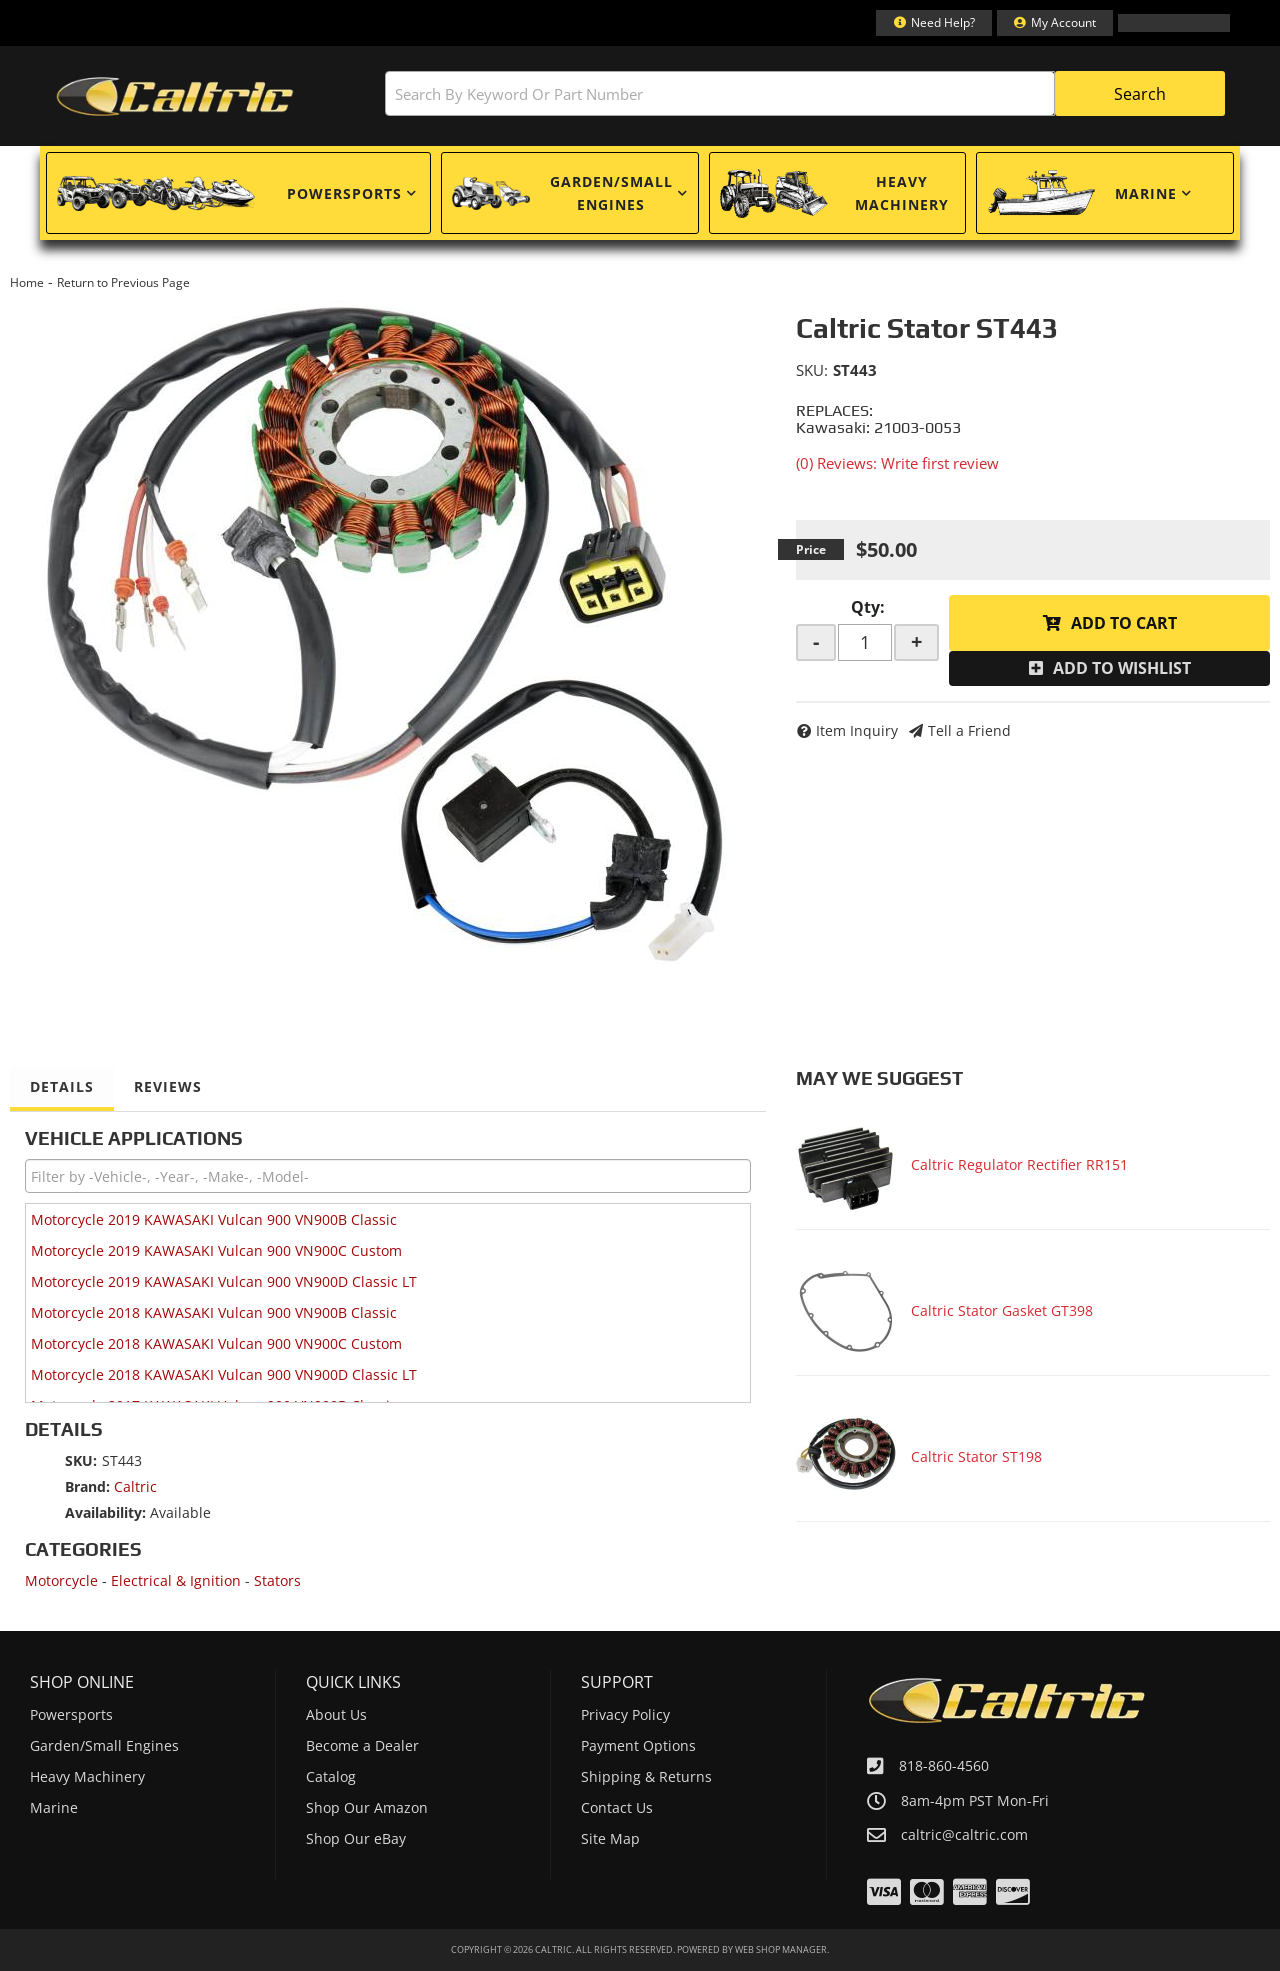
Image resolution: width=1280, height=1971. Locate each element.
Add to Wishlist (1122, 668)
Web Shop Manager (781, 1949)
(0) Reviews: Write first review (897, 463)
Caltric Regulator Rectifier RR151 (1019, 1164)
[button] (805, 93)
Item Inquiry (857, 730)
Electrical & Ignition (176, 1580)
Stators (277, 1580)
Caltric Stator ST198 (976, 1456)
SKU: (812, 370)
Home (27, 282)
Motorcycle (61, 1580)
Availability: (105, 1512)
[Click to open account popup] (1055, 23)
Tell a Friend (969, 730)
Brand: (87, 1486)
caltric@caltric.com (964, 1835)
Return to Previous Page (123, 282)
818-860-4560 (944, 1765)
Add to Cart (1124, 623)
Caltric (135, 1486)
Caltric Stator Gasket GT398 (1002, 1310)
